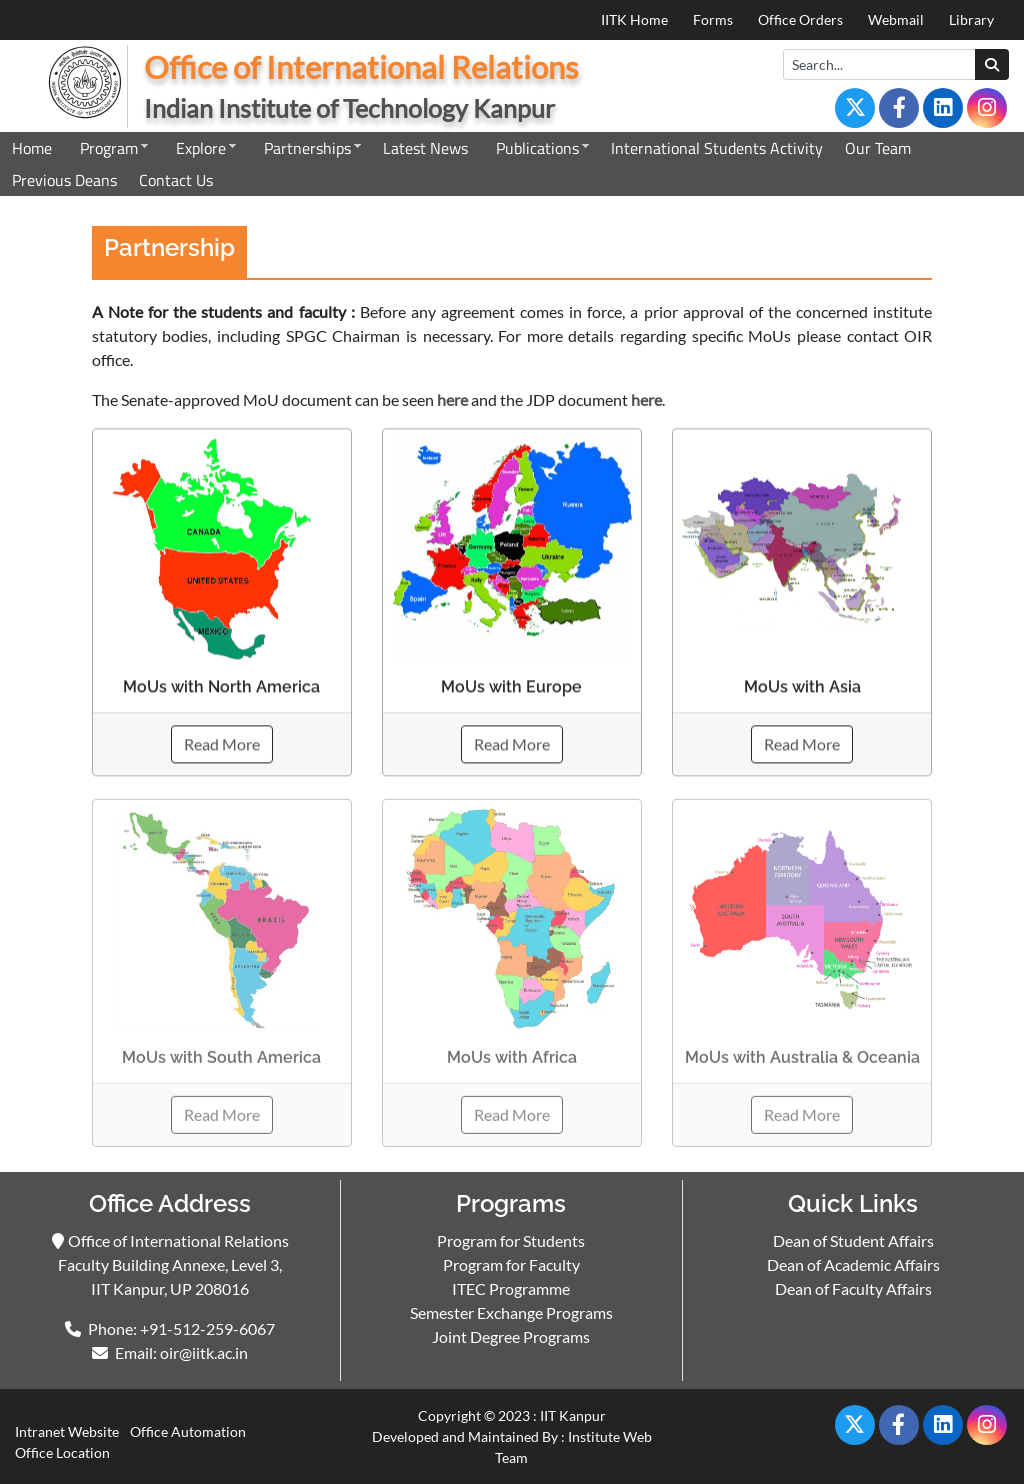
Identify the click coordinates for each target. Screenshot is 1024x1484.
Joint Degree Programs (511, 1336)
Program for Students (511, 1240)
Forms (713, 19)
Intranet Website (67, 1431)
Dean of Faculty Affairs (853, 1288)
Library (971, 19)
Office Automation (188, 1431)
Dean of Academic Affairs (853, 1264)
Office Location (62, 1452)
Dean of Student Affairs (853, 1240)
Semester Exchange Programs (511, 1312)
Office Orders (800, 19)
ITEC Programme (511, 1288)
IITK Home (634, 19)
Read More (222, 745)
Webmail (896, 19)
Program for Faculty (511, 1264)
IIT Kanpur (573, 1415)
